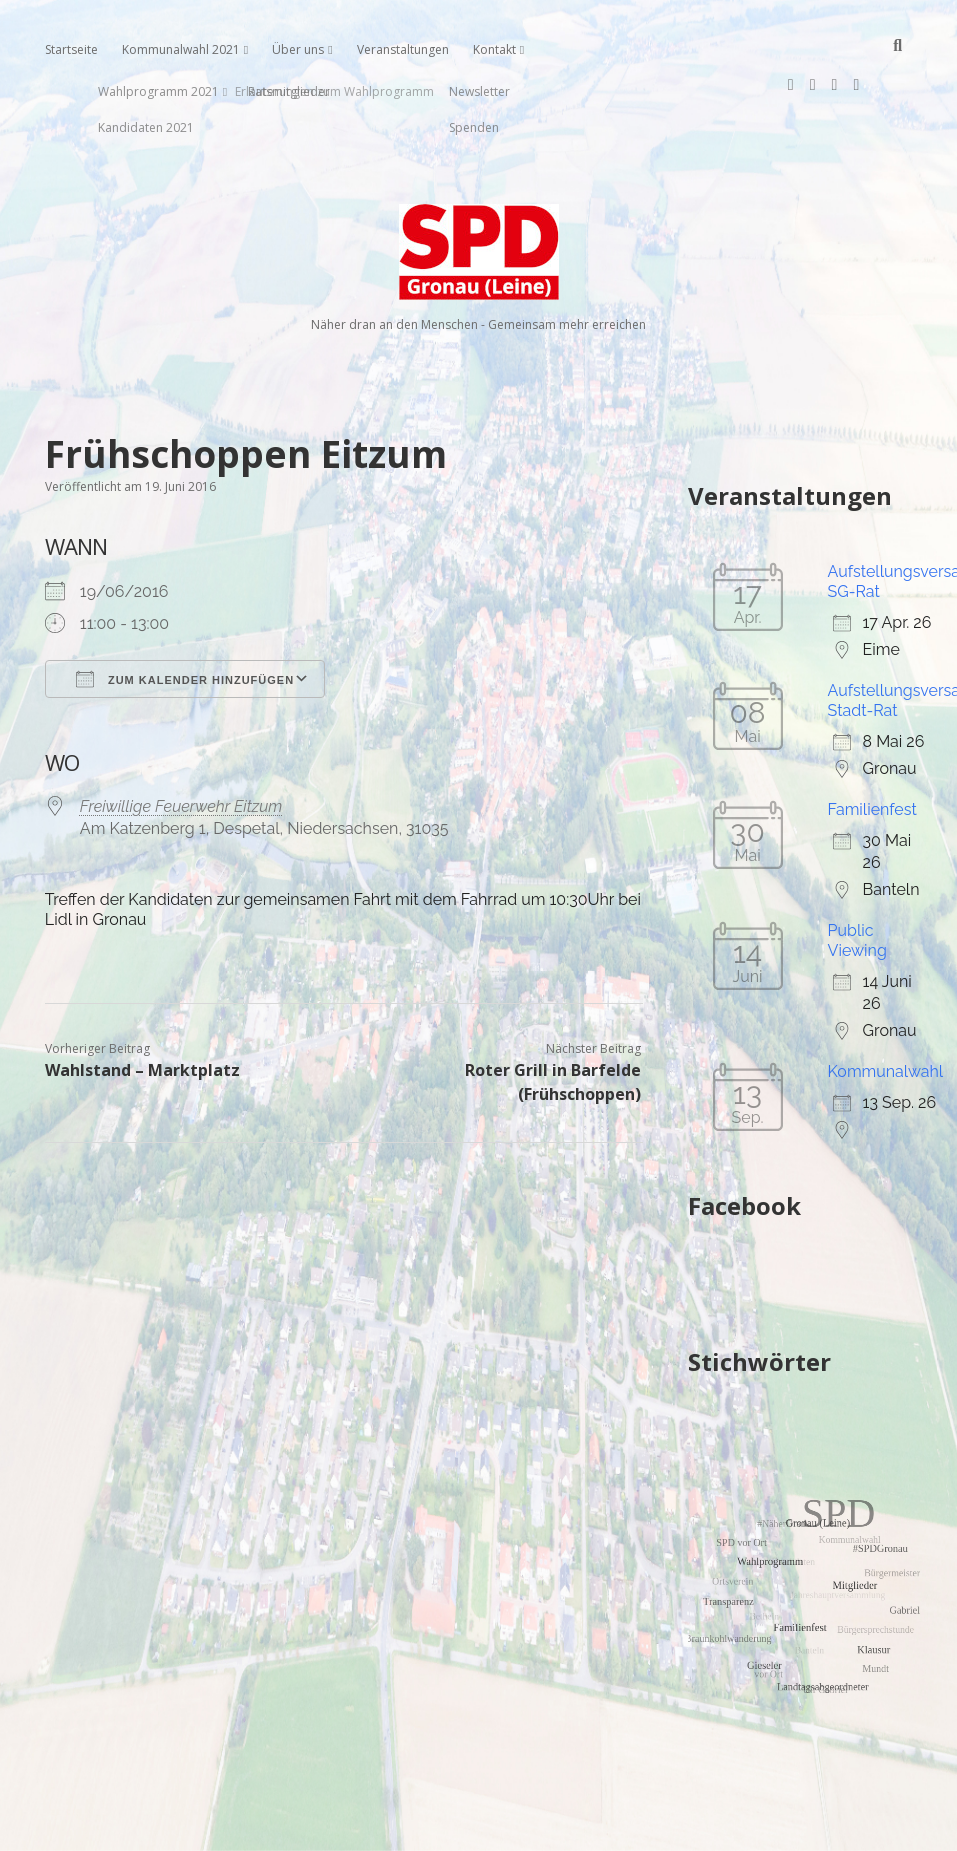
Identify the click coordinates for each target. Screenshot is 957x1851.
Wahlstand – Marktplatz (142, 1006)
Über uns (298, 49)
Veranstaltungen (403, 49)
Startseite (71, 49)
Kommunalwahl (886, 1007)
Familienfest (872, 745)
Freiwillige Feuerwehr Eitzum (181, 742)
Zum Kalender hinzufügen (185, 615)
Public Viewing (857, 876)
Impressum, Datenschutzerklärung (478, 1827)
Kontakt (494, 49)
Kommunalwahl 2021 (181, 49)
